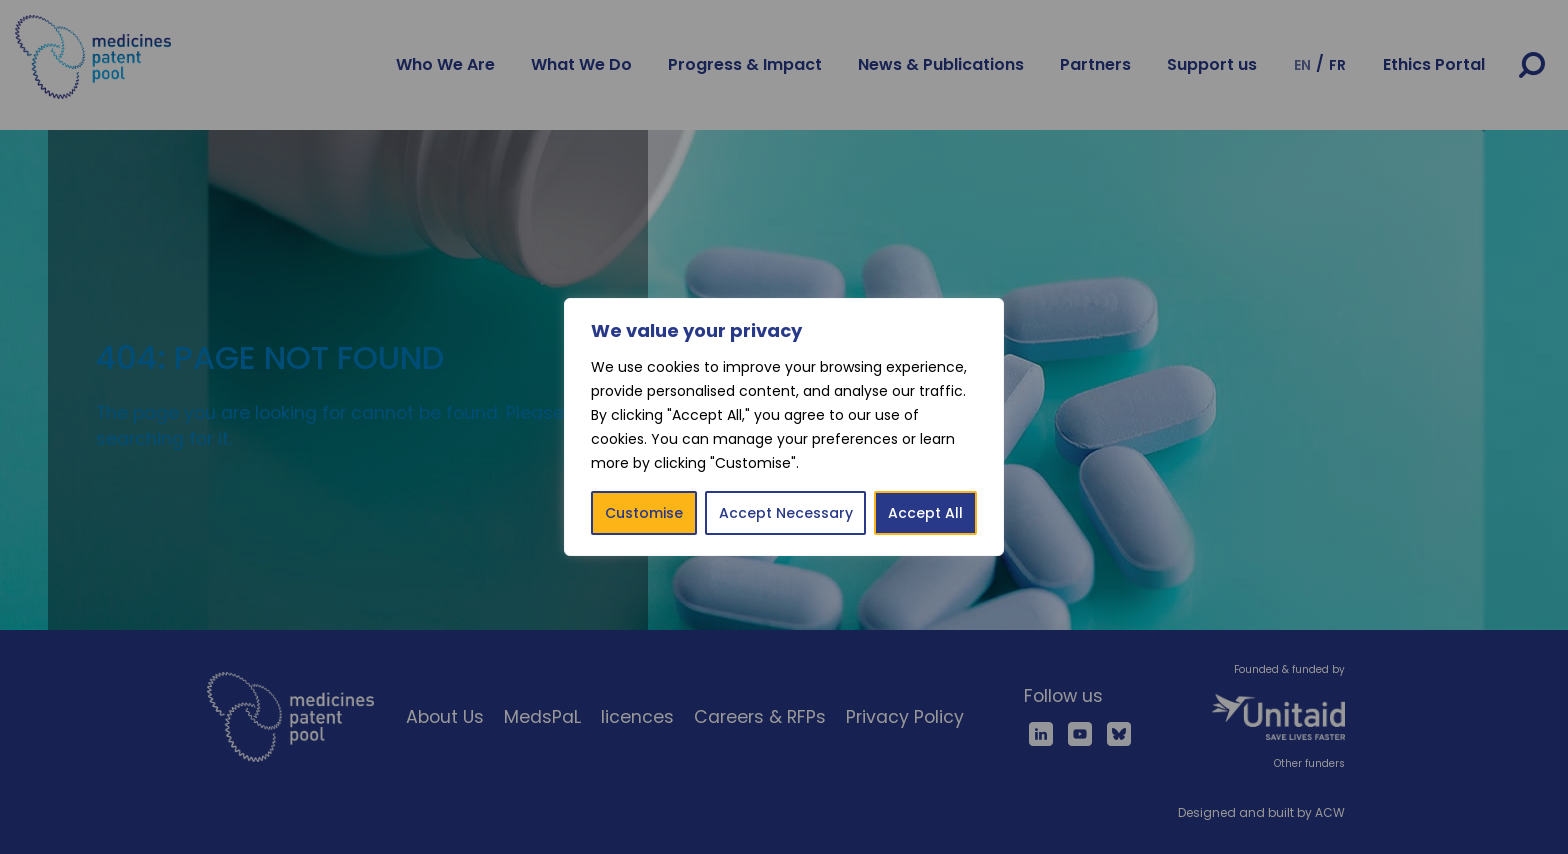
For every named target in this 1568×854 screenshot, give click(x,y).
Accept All (925, 513)
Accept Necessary (786, 513)
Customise (644, 513)
